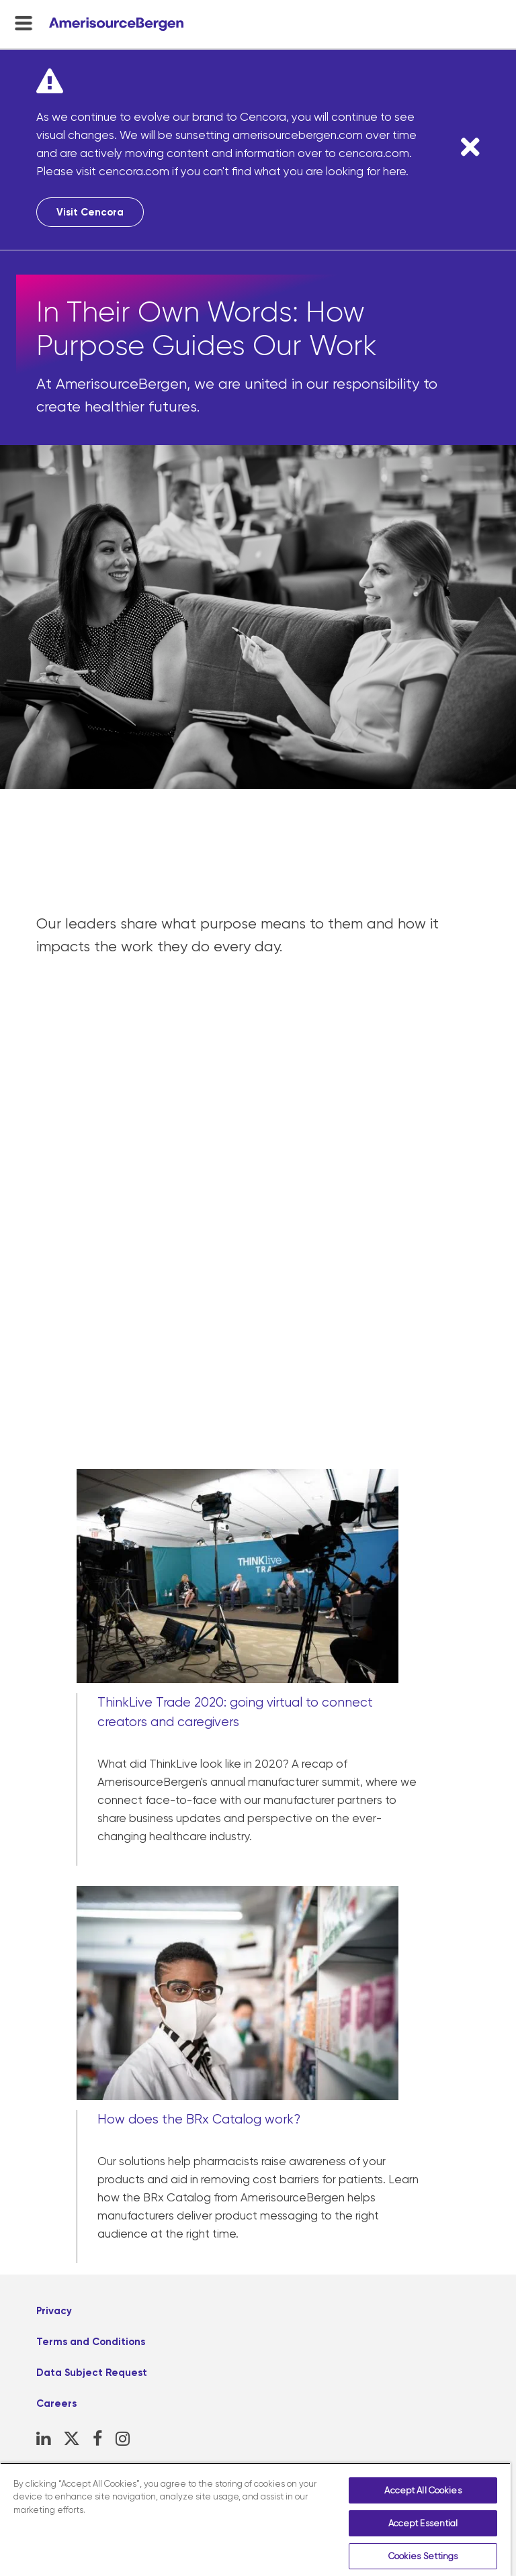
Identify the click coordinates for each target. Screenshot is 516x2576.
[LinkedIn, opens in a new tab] (43, 2438)
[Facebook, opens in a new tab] (98, 2438)
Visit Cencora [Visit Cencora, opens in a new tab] (90, 212)
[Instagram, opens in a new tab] (123, 2438)
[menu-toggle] (23, 22)
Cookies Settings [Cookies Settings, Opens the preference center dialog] (423, 2556)
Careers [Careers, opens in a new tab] (56, 2403)
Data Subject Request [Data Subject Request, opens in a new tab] (91, 2373)
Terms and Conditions (90, 2342)
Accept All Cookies (422, 2490)
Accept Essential (423, 2523)
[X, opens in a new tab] (71, 2438)
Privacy (54, 2311)
